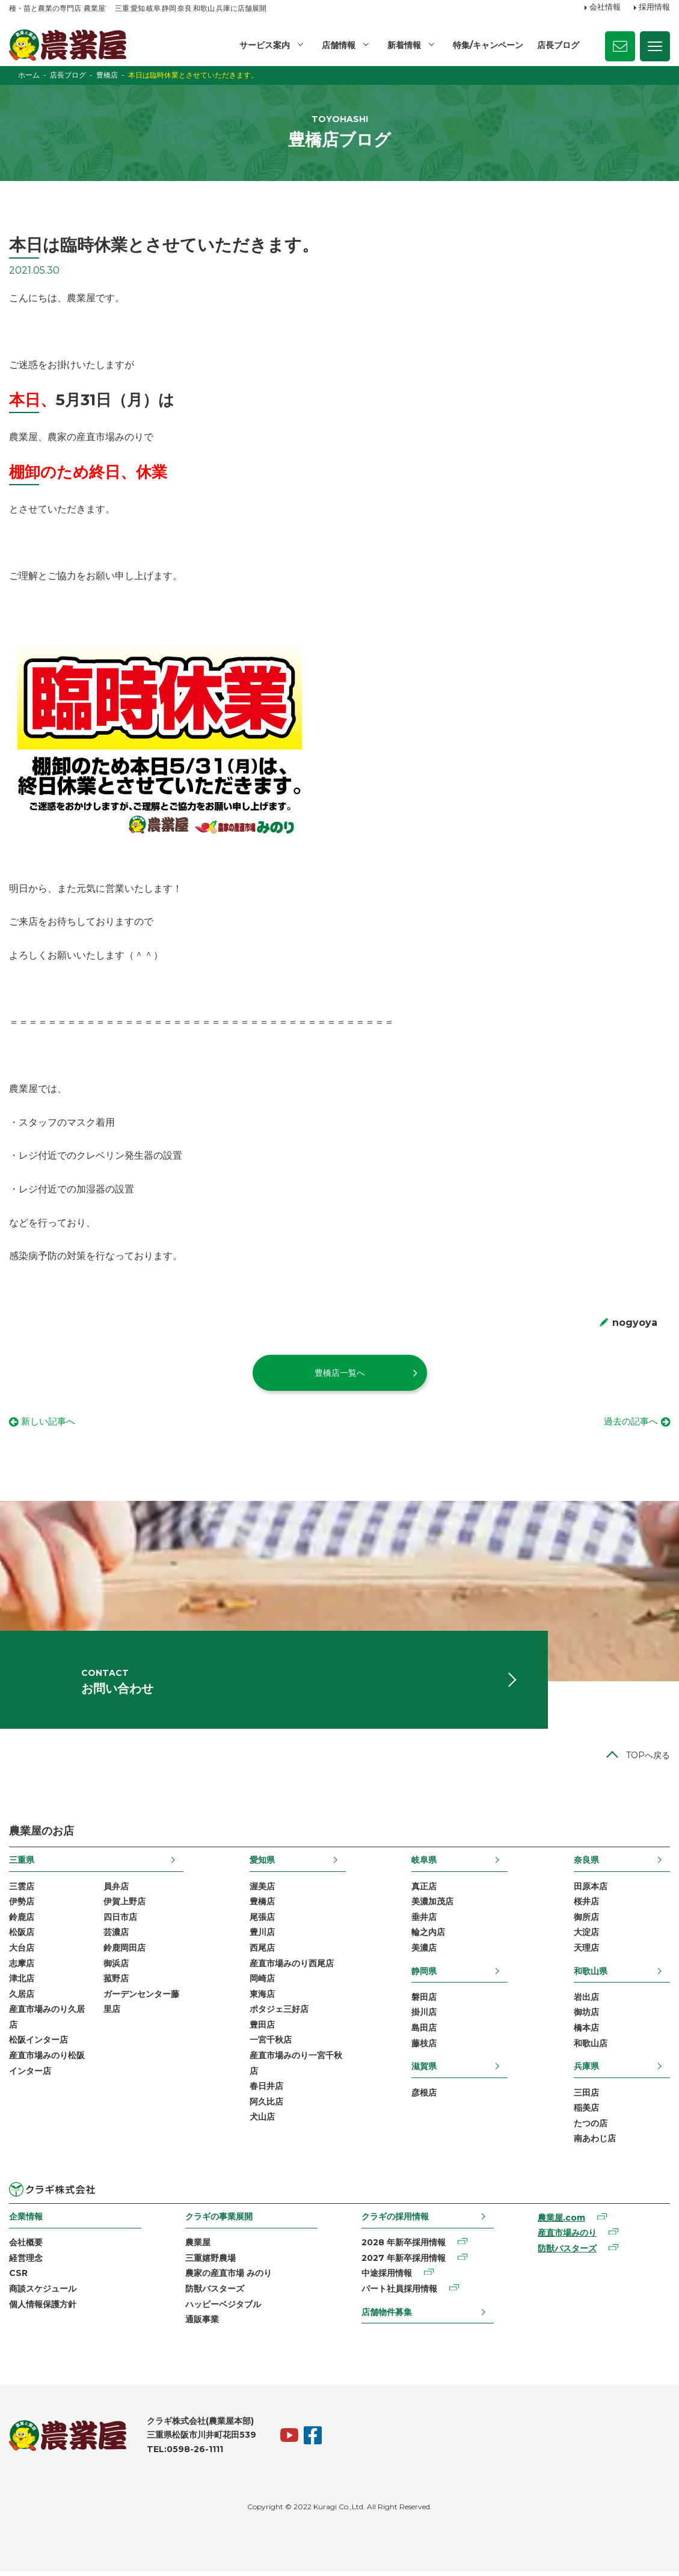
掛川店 (424, 2016)
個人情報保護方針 (42, 2308)
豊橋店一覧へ (340, 1372)
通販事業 (202, 2324)
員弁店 (116, 1890)
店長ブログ (558, 45)
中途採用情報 (386, 2277)
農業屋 (197, 2247)
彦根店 (424, 2097)
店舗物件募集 (386, 2316)
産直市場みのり (567, 2237)
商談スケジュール (42, 2293)
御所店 (586, 1921)
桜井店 (586, 1906)
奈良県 (586, 1864)
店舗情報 (338, 45)
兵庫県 (586, 2070)
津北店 (21, 1983)
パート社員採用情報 (399, 2293)
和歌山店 (590, 2048)
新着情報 (404, 45)
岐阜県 (424, 1864)
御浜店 (116, 1967)
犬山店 (262, 2121)
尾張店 (262, 1921)
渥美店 (262, 1890)
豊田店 (262, 2029)
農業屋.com (561, 2222)
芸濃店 (116, 1936)
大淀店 (586, 1936)
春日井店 (266, 2090)
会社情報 (605, 8)
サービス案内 (264, 45)
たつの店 (590, 2128)
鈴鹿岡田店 (124, 1952)
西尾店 (262, 1952)
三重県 (21, 1864)
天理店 (586, 1952)
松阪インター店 (38, 2044)
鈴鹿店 (21, 1921)
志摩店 (21, 1967)
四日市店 (120, 1921)
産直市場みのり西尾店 (292, 1967)
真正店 (424, 1890)
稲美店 (586, 2112)
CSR (18, 2277)
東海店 (262, 1998)
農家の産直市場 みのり (228, 2277)
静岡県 (424, 1975)
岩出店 (586, 2001)
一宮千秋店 (271, 2044)
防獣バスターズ (214, 2293)
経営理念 (26, 2262)
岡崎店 (262, 1983)
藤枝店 (424, 2048)
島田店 (424, 2032)
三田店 (586, 2097)
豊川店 (262, 1936)
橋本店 (586, 2032)
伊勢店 (21, 1906)
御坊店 (586, 2016)
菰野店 (116, 1983)
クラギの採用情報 (395, 2221)
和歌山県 (590, 1975)
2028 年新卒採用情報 (403, 2247)
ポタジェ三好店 (279, 2013)
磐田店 (424, 2001)
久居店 (21, 1998)
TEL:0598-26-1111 (185, 2454)
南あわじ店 (595, 2143)
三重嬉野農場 (210, 2262)
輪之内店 (428, 1936)
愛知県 (262, 1864)
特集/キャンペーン (488, 45)
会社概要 (26, 2247)
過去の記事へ (629, 1422)
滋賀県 (424, 2070)
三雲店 (21, 1890)
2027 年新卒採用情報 (403, 2262)
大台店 (21, 1952)
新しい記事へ (50, 1422)
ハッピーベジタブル (223, 2308)
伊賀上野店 (124, 1906)
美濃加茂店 (432, 1906)
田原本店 (590, 1890)
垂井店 (424, 1921)
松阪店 (21, 1936)
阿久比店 (266, 2106)
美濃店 (424, 1952)
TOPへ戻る (648, 1760)
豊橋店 (262, 1906)
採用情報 (654, 8)
